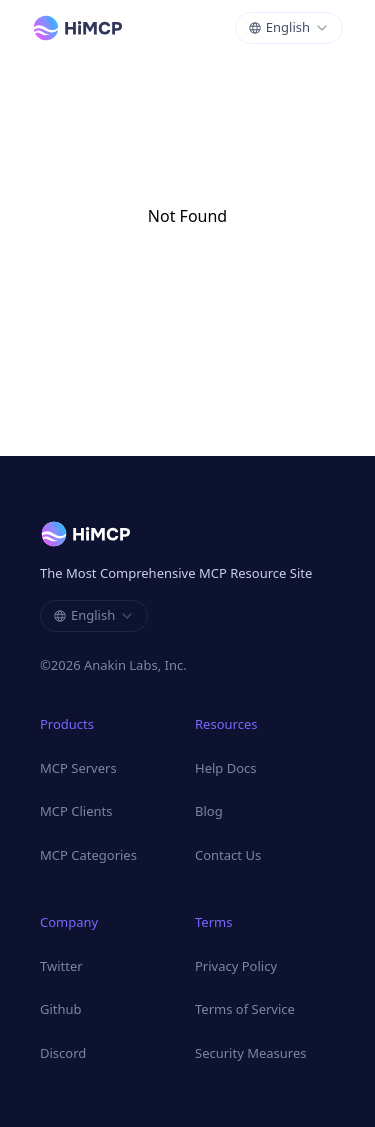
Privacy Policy (236, 966)
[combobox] (289, 28)
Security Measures (251, 1053)
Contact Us (228, 855)
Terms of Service (245, 1009)
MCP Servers (78, 768)
